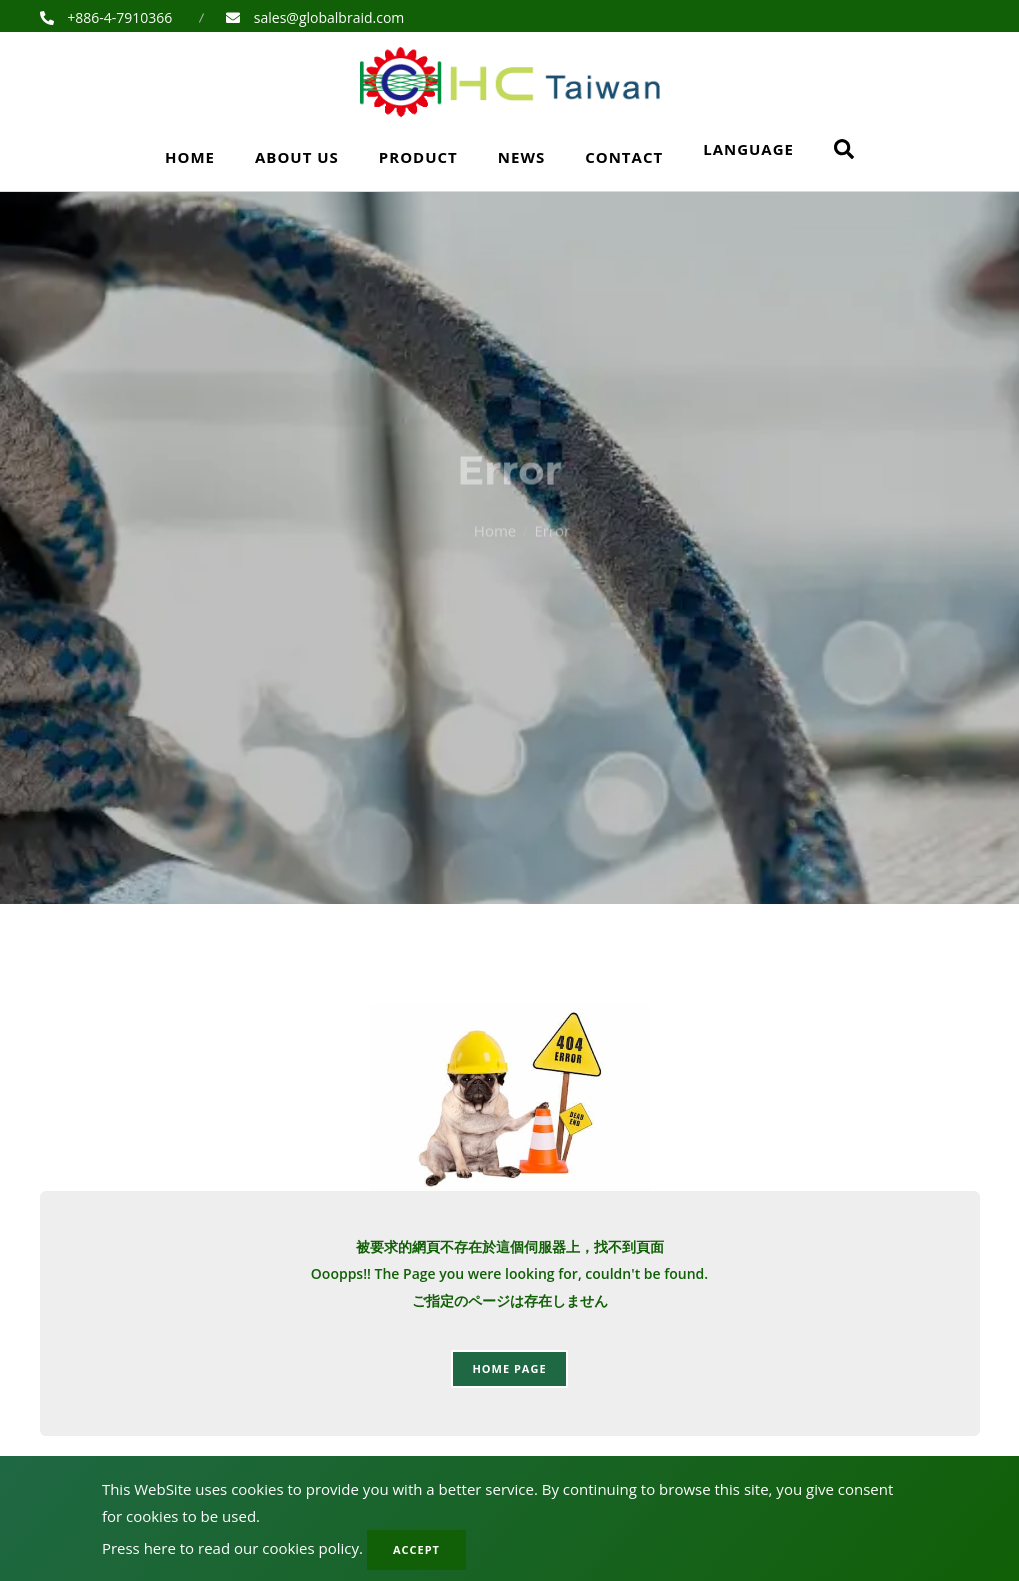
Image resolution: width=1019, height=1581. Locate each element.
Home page (509, 1368)
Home (190, 157)
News (521, 157)
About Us (297, 157)
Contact (624, 157)
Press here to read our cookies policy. (232, 1548)
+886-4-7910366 (118, 17)
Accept (416, 1549)
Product (418, 157)
